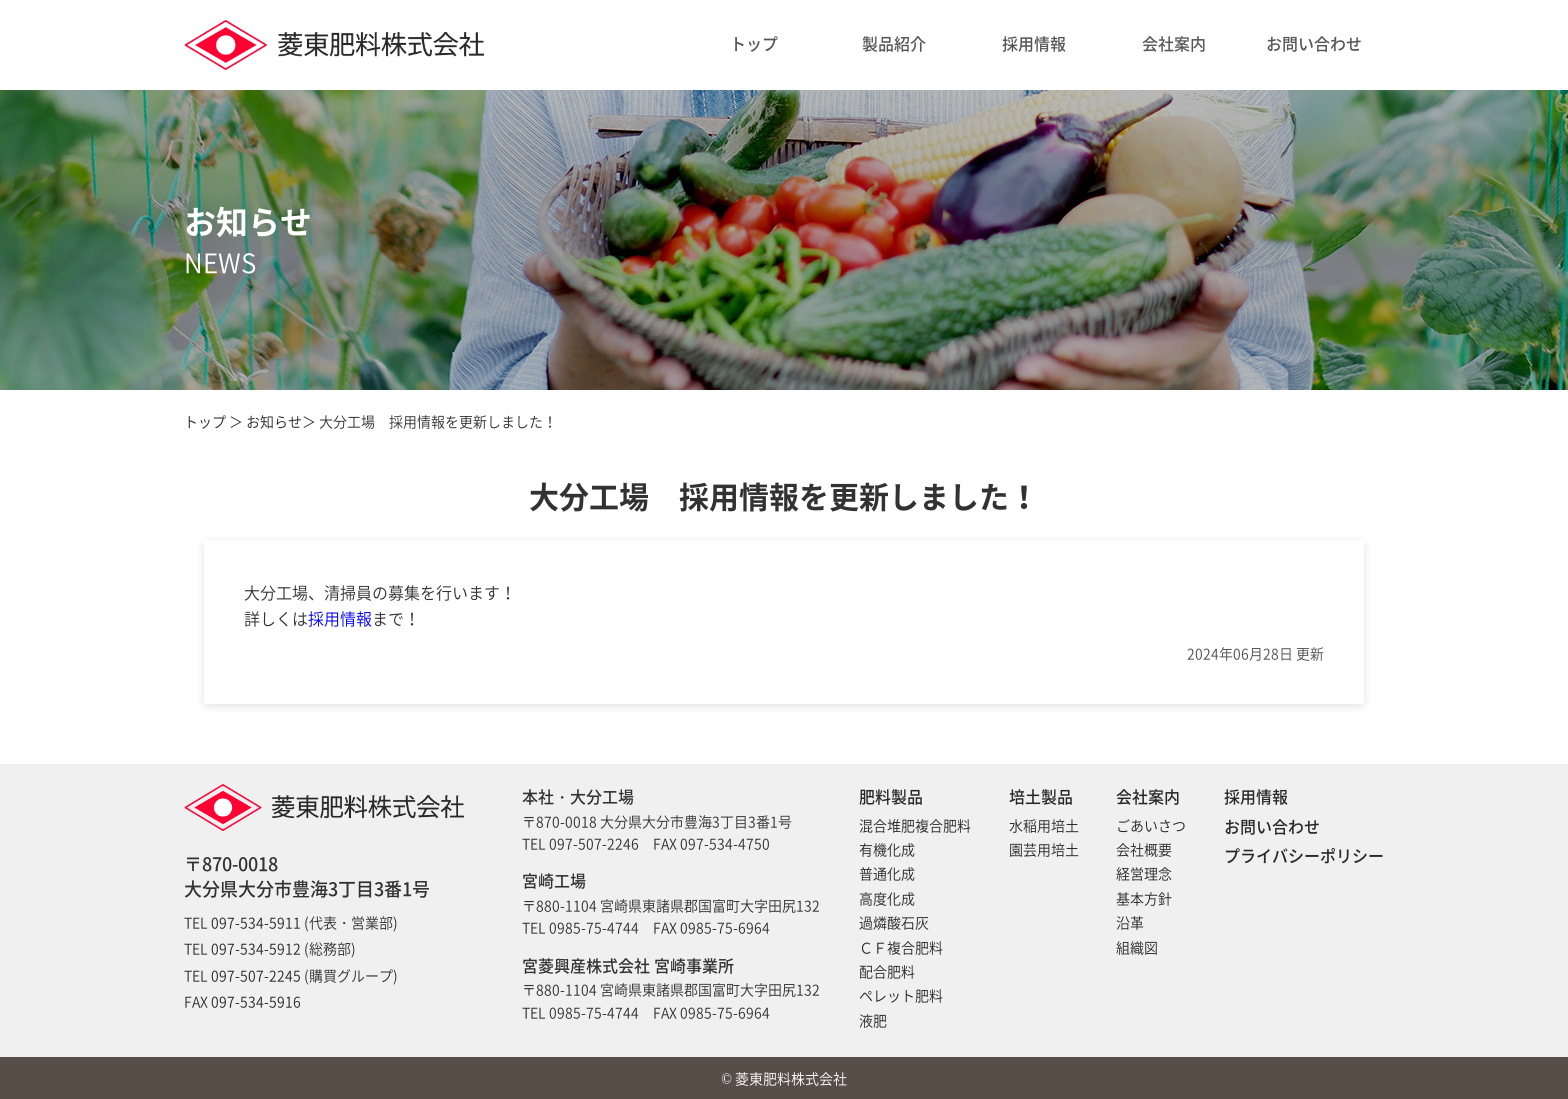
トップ (754, 43)
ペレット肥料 (901, 995)
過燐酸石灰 (894, 922)
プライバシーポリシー (1304, 855)
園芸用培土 (1044, 849)
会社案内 (1174, 43)
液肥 (873, 1020)
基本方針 (1144, 898)
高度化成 (887, 898)
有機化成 (887, 849)
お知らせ (274, 421)
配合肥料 (887, 971)
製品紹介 (894, 43)
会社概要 (1144, 849)
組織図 (1137, 947)
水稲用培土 (1044, 825)
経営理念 (1144, 873)
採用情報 (1034, 43)
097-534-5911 (256, 922)
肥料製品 (891, 796)
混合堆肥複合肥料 (915, 825)
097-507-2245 (256, 975)
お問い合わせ (1314, 43)
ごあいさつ (1151, 825)
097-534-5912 (256, 948)
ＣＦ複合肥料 (901, 947)
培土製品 (1041, 796)
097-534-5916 (256, 1001)
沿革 (1130, 922)
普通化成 (887, 873)
